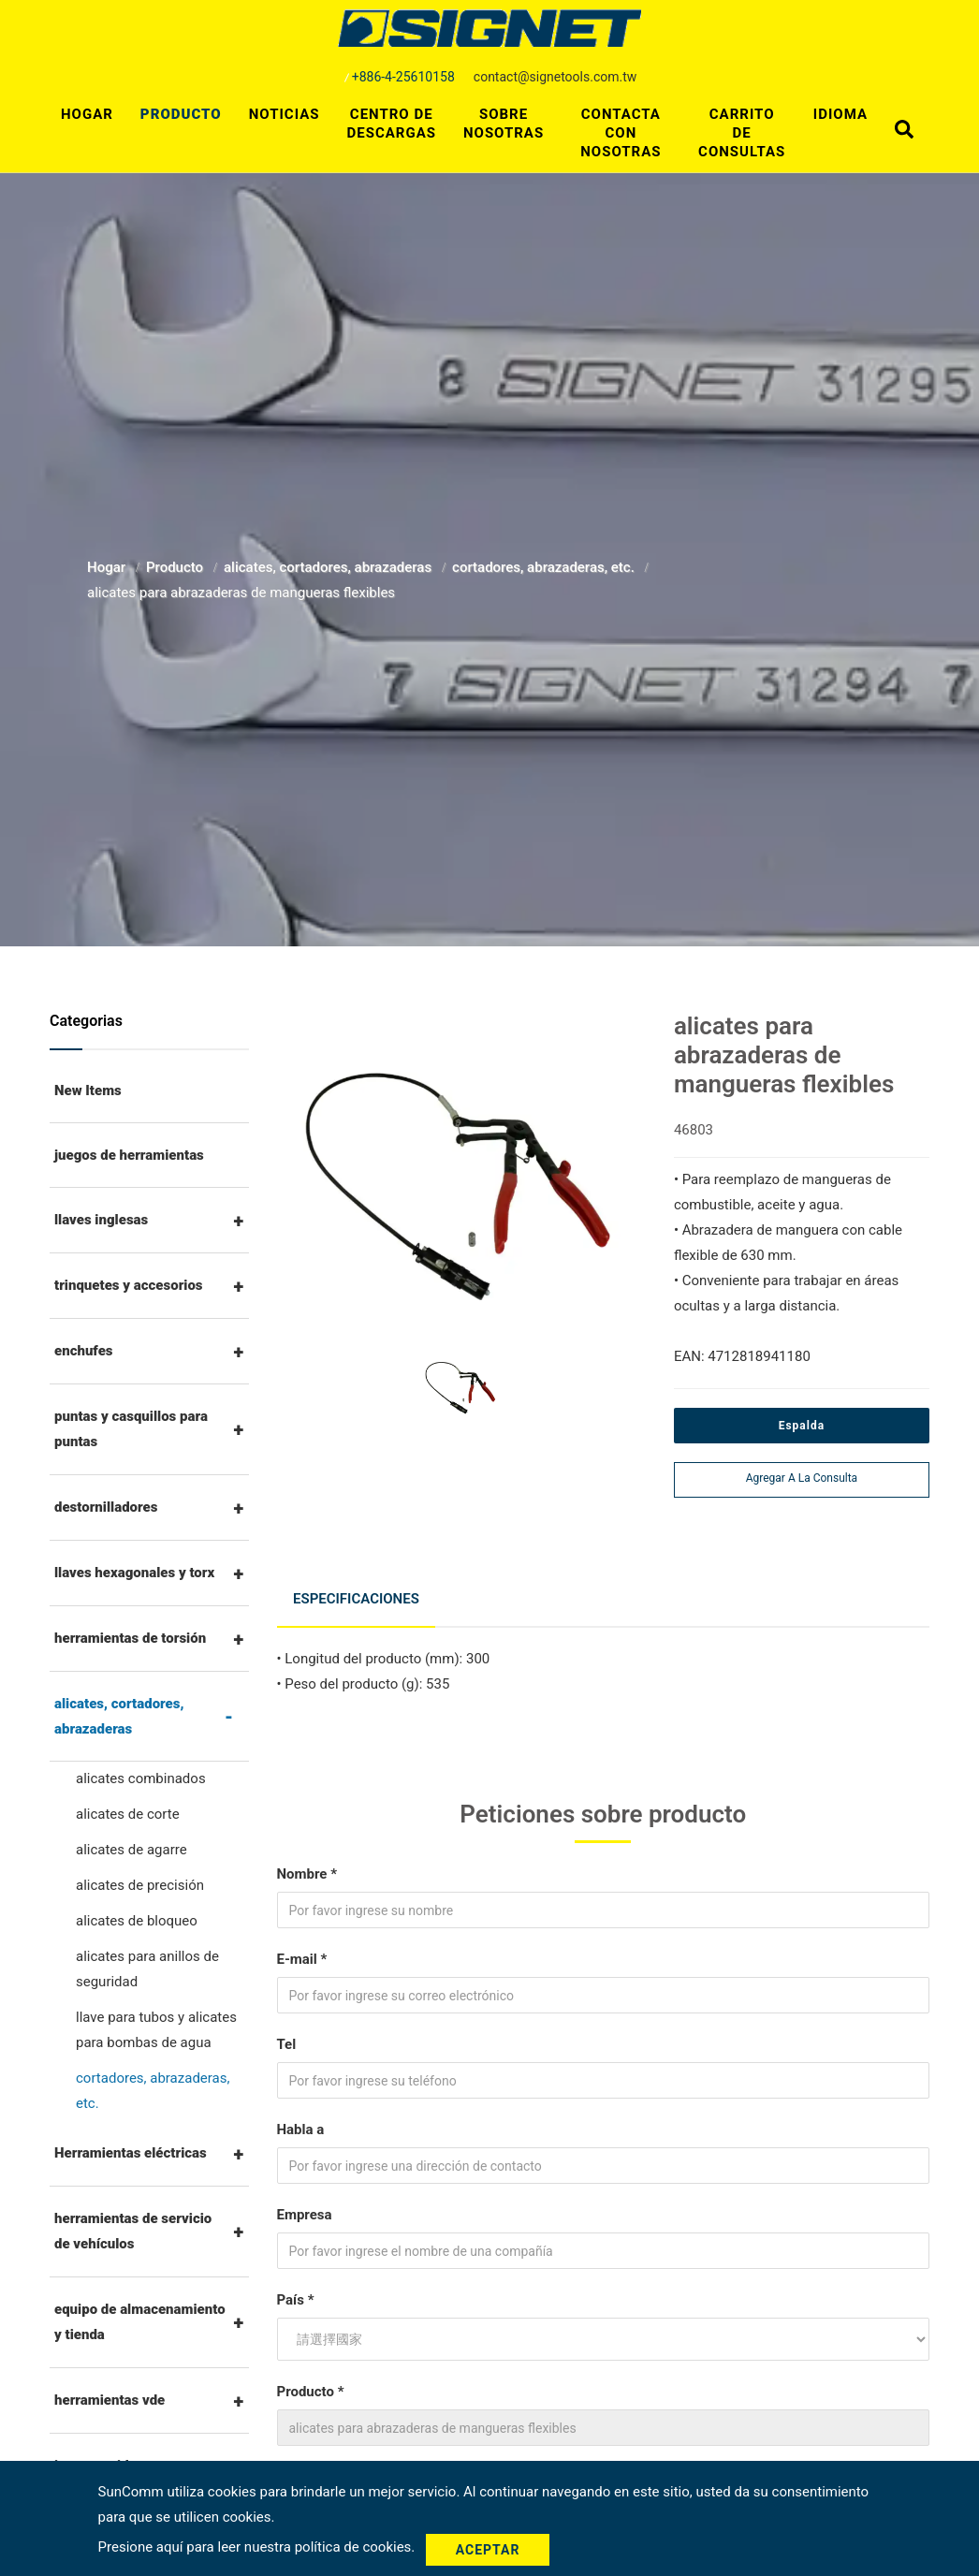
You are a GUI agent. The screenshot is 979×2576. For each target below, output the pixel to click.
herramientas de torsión (130, 1638)
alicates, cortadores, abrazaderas (329, 567)
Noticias (284, 114)
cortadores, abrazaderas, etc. (545, 567)
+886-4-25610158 (403, 76)
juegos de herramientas (129, 1155)
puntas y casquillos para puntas (131, 1429)
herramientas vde (109, 2400)
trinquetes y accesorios (128, 1285)
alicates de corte (128, 1814)
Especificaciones (359, 1594)
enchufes (83, 1350)
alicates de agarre (131, 1849)
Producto (181, 114)
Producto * (310, 2383)
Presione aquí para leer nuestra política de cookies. (258, 2548)
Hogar (87, 114)
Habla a (301, 2121)
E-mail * (302, 1950)
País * (295, 2291)
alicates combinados (141, 1778)
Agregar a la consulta (801, 1478)
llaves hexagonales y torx (134, 1572)
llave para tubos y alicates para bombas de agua (156, 2030)
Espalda (802, 1425)
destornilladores (105, 1507)
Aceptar (494, 2549)
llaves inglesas (101, 1219)
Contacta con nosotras (620, 133)
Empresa (304, 2206)
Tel (287, 2035)
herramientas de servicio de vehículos (133, 2231)
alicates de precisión (140, 1885)
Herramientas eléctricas (130, 2152)
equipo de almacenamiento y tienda (140, 2322)
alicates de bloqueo (136, 1920)
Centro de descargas (390, 123)
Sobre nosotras (503, 123)
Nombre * (307, 1865)
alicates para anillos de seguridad (147, 1969)
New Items (88, 1090)
